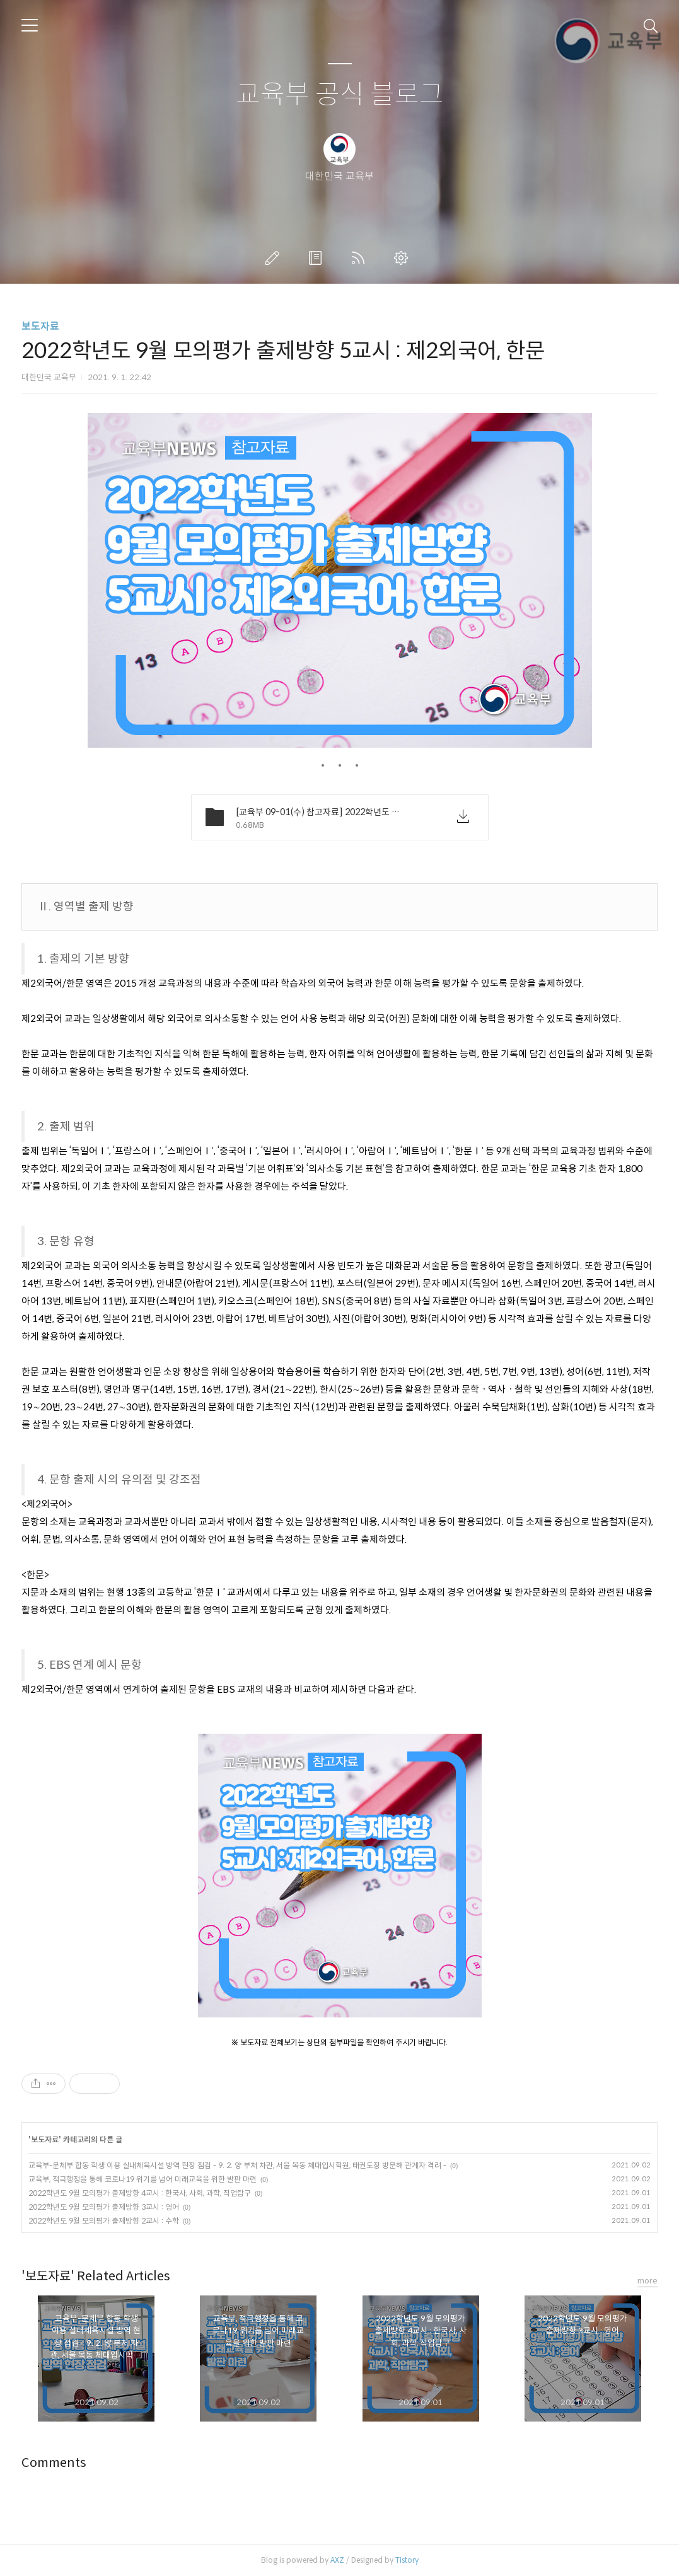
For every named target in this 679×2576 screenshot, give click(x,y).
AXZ (337, 2560)
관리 (403, 257)
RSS (360, 257)
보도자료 (40, 326)
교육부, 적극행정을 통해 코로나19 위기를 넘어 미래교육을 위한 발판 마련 (142, 2179)
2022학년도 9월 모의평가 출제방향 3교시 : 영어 (103, 2207)
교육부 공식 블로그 (340, 94)
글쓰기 (275, 257)
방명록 (318, 257)
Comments (53, 2463)
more (647, 2280)
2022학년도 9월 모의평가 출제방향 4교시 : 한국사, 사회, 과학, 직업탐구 (139, 2193)
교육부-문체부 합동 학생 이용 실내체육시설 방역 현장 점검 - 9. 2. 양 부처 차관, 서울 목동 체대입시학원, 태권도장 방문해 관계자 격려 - (237, 2165)
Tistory (407, 2560)
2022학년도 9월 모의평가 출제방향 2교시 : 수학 (103, 2220)
